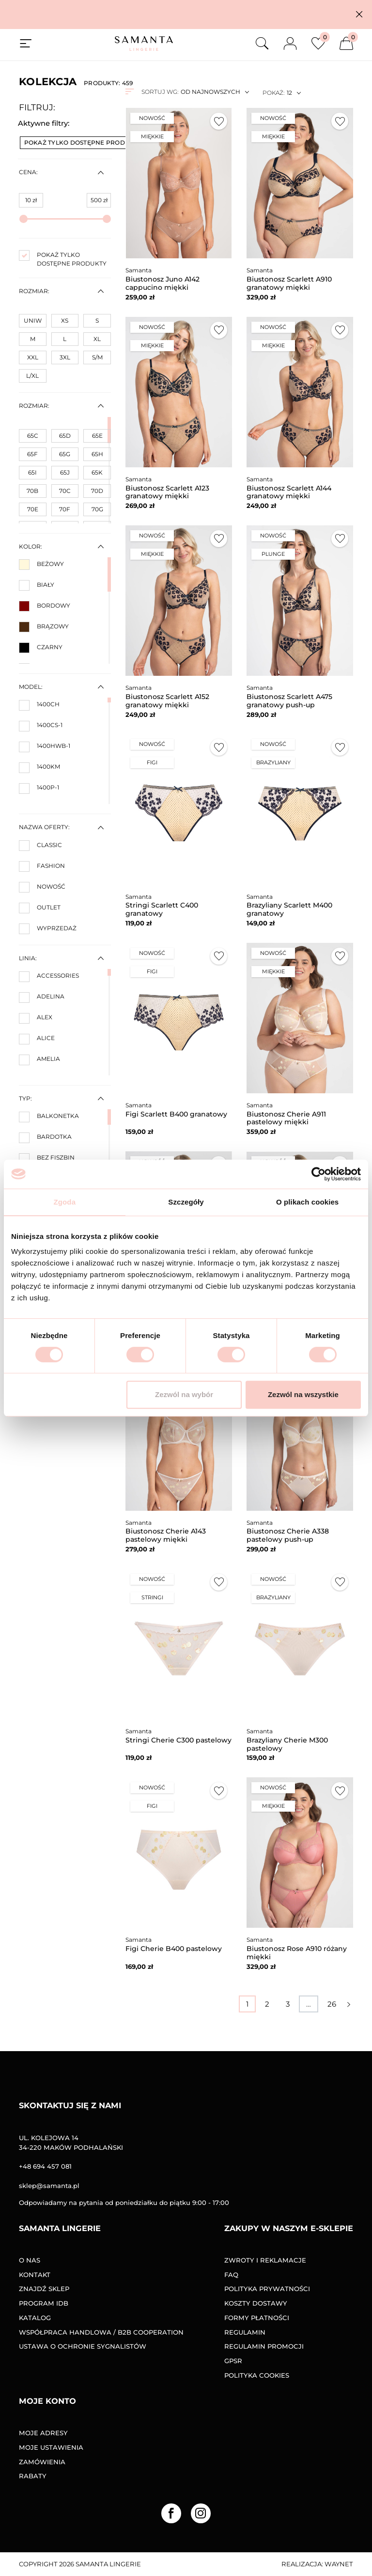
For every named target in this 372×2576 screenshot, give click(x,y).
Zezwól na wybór (184, 1394)
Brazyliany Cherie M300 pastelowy (287, 1744)
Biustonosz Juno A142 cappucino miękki (162, 283)
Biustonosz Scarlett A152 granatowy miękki (167, 700)
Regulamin (244, 2332)
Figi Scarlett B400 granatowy (176, 1114)
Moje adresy (43, 2433)
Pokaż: (273, 92)
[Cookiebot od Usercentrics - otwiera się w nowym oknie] (318, 1174)
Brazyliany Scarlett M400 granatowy (289, 909)
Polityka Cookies (256, 2375)
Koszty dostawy (255, 2303)
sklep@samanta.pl (49, 2185)
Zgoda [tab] (65, 1202)
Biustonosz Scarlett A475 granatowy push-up (289, 700)
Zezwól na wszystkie (303, 1394)
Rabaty (32, 2476)
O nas (29, 2260)
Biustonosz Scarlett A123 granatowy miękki (167, 492)
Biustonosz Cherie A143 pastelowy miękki (165, 1535)
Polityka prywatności (267, 2289)
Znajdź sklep (44, 2289)
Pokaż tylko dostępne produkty (86, 142)
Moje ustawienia (51, 2447)
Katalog (35, 2318)
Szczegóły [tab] (185, 1202)
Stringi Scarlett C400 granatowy (161, 909)
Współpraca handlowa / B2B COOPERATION (101, 2332)
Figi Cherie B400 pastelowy (173, 1948)
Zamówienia (42, 2462)
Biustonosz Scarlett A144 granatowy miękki (289, 492)
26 (331, 2004)
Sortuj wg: (159, 91)
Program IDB (43, 2303)
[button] (359, 14)
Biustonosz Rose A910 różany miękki (297, 1952)
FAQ (231, 2274)
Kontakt (34, 2274)
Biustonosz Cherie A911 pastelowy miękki (286, 1118)
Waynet (339, 2564)
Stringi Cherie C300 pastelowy (178, 1740)
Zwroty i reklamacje (265, 2260)
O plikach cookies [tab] (307, 1202)
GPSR (233, 2361)
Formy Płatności (256, 2318)
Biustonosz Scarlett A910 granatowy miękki (289, 283)
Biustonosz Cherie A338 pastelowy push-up (288, 1535)
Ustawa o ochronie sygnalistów (82, 2346)
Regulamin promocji (264, 2346)
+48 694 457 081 (45, 2166)
